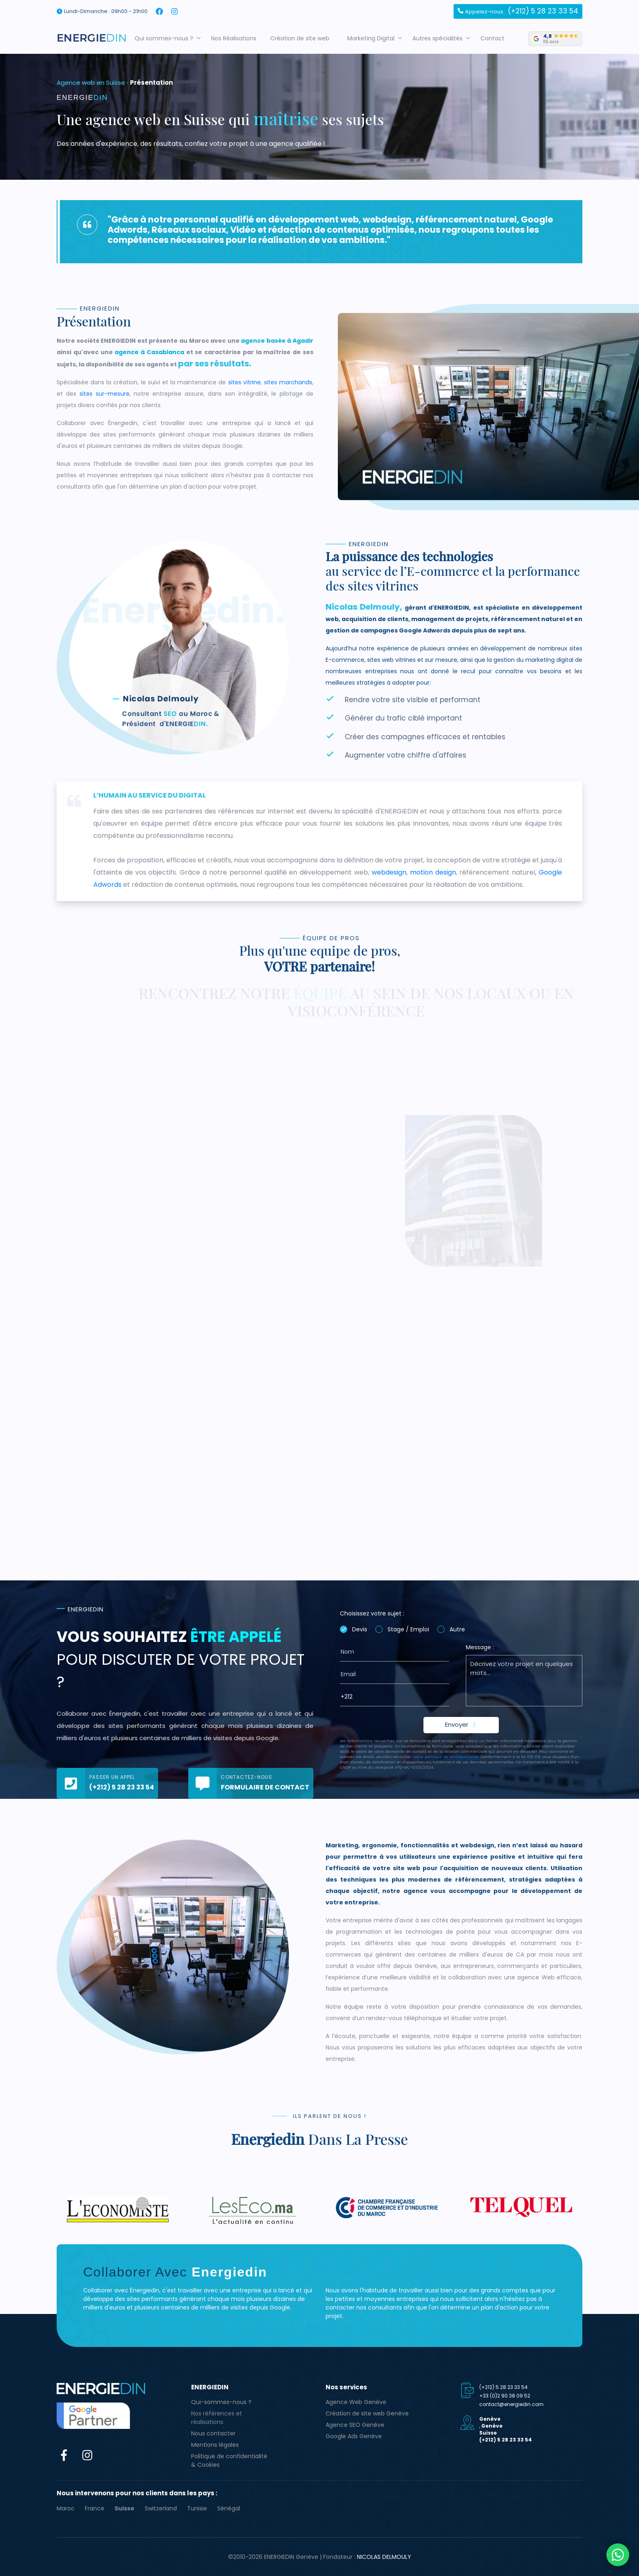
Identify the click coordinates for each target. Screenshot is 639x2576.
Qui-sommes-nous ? (221, 2402)
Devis (359, 1629)
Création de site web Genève (367, 2413)
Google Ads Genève (354, 2436)
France (94, 2508)
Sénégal (228, 2508)
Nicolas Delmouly (384, 2557)
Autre (457, 1629)
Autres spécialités (441, 38)
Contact (496, 38)
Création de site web (303, 38)
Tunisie (197, 2508)
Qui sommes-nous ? (167, 38)
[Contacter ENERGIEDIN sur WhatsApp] (617, 2554)
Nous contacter (213, 2433)
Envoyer (461, 1724)
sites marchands (288, 382)
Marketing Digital (374, 38)
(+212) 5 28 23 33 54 (518, 11)
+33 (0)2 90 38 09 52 (504, 2395)
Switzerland (161, 2508)
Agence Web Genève (356, 2402)
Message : (480, 1647)
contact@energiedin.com (511, 2404)
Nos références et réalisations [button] (216, 2417)
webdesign (389, 872)
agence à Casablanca (149, 352)
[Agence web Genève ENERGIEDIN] (92, 38)
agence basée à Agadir (277, 341)
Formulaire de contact (265, 1787)
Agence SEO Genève (355, 2425)
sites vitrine (244, 382)
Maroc (66, 2508)
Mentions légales (215, 2445)
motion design (433, 872)
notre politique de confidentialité (445, 1756)
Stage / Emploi (408, 1629)
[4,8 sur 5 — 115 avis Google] (555, 38)
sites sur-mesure (104, 394)
